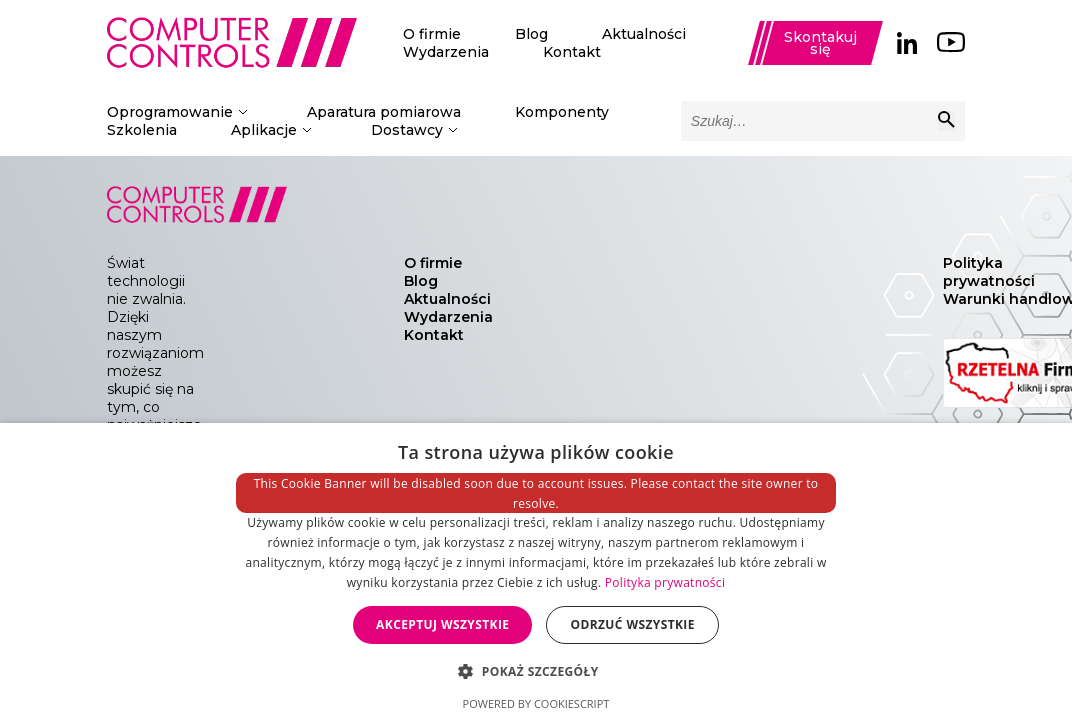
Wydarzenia (446, 52)
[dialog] (536, 571)
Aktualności (644, 34)
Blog (531, 34)
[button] (535, 670)
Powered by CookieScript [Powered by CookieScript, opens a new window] (536, 703)
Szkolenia (142, 130)
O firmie (432, 34)
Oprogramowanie (170, 112)
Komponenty (562, 112)
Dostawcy (407, 130)
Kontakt (572, 52)
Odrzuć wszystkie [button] (632, 624)
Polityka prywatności (989, 272)
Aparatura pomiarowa (384, 112)
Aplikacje (264, 130)
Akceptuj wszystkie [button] (442, 624)
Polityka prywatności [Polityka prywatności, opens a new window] (665, 582)
